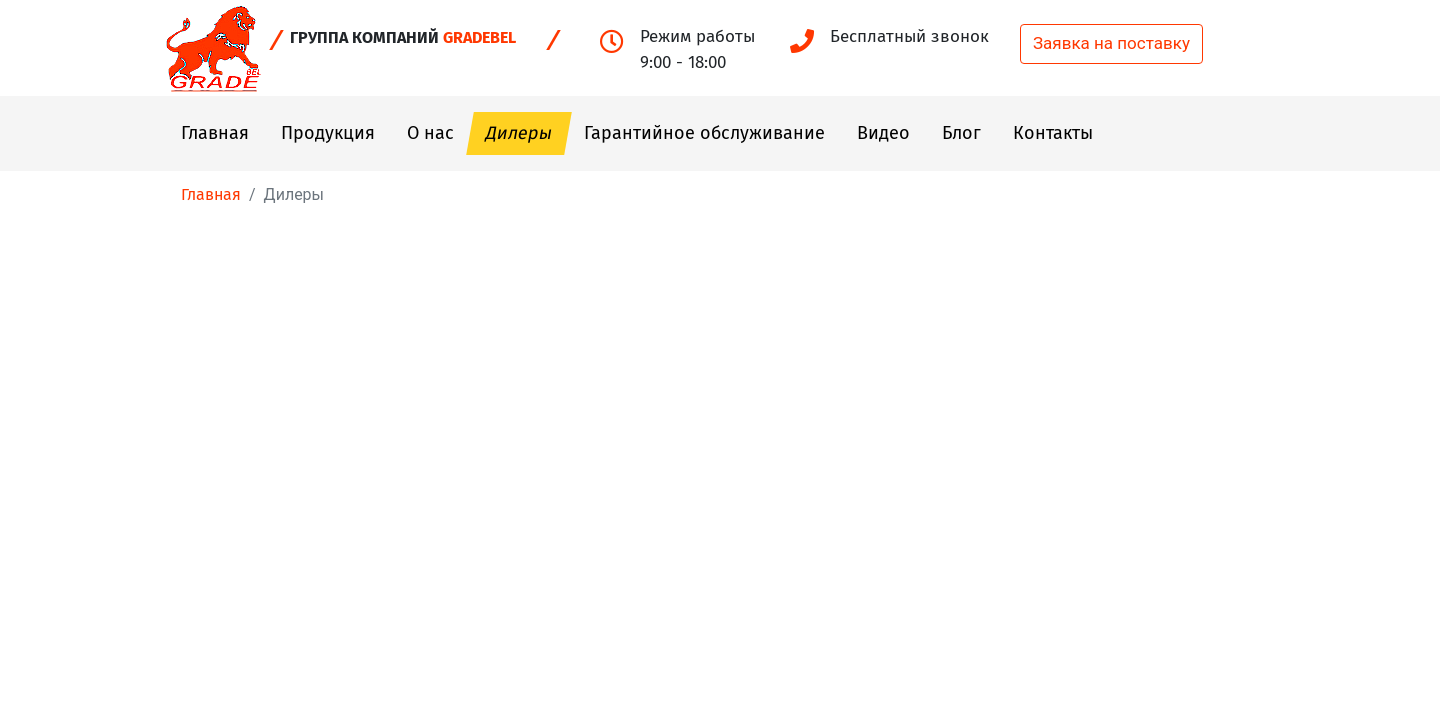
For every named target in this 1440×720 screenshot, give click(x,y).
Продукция (328, 133)
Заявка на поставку (1111, 43)
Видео (883, 133)
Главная (215, 133)
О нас (430, 133)
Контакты (1053, 133)
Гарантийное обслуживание (704, 133)
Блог (961, 133)
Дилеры (519, 133)
